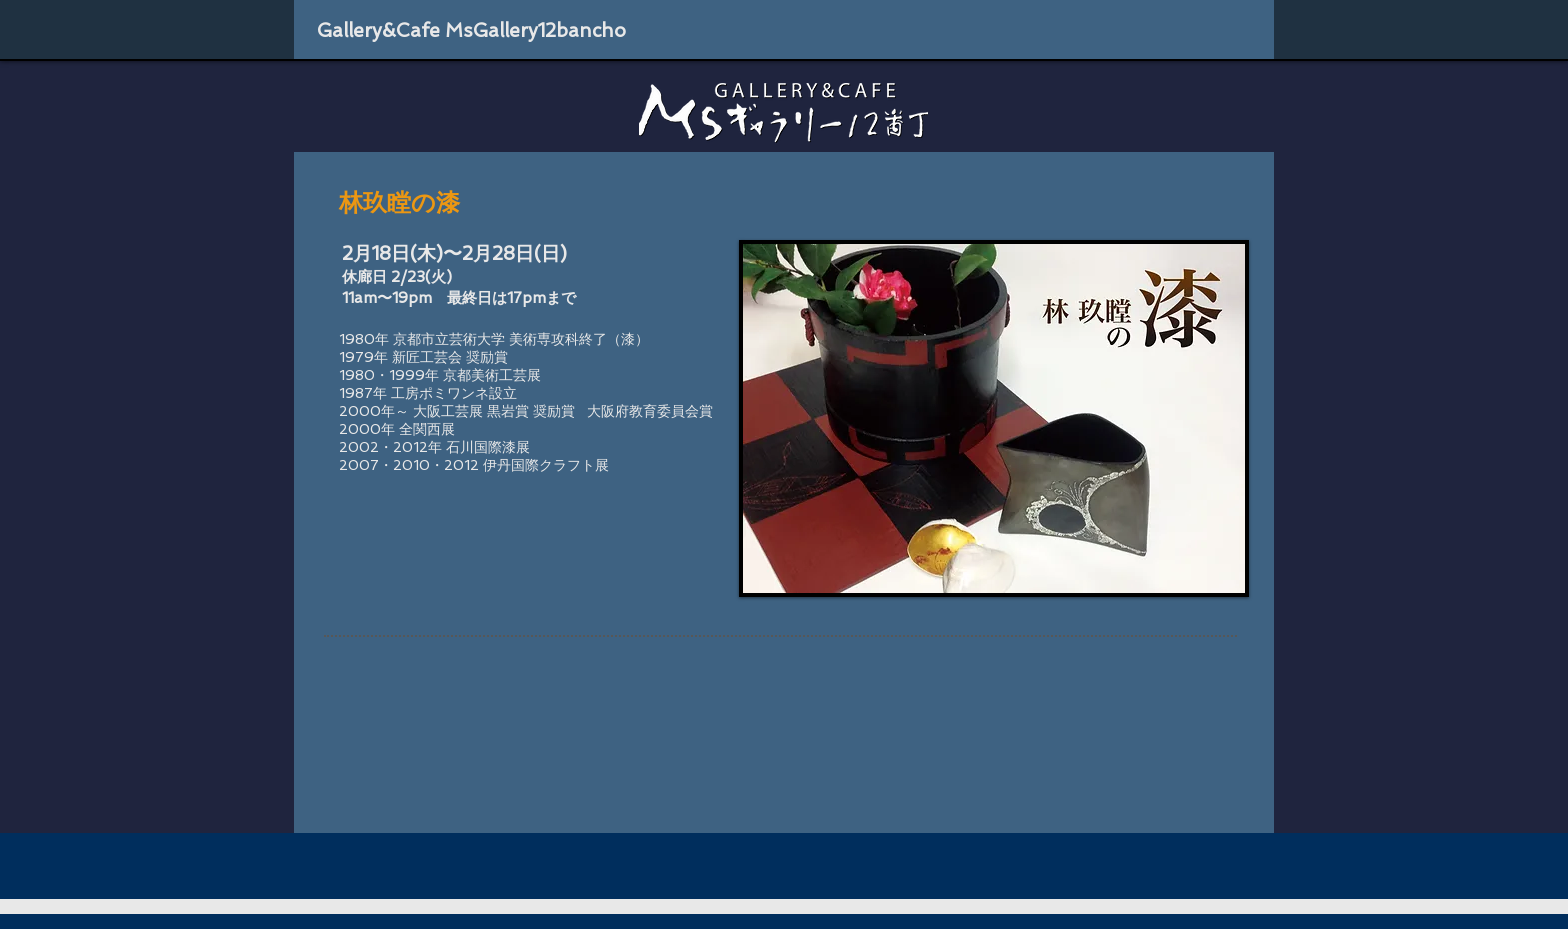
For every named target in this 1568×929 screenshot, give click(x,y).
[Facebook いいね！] (1126, 31)
